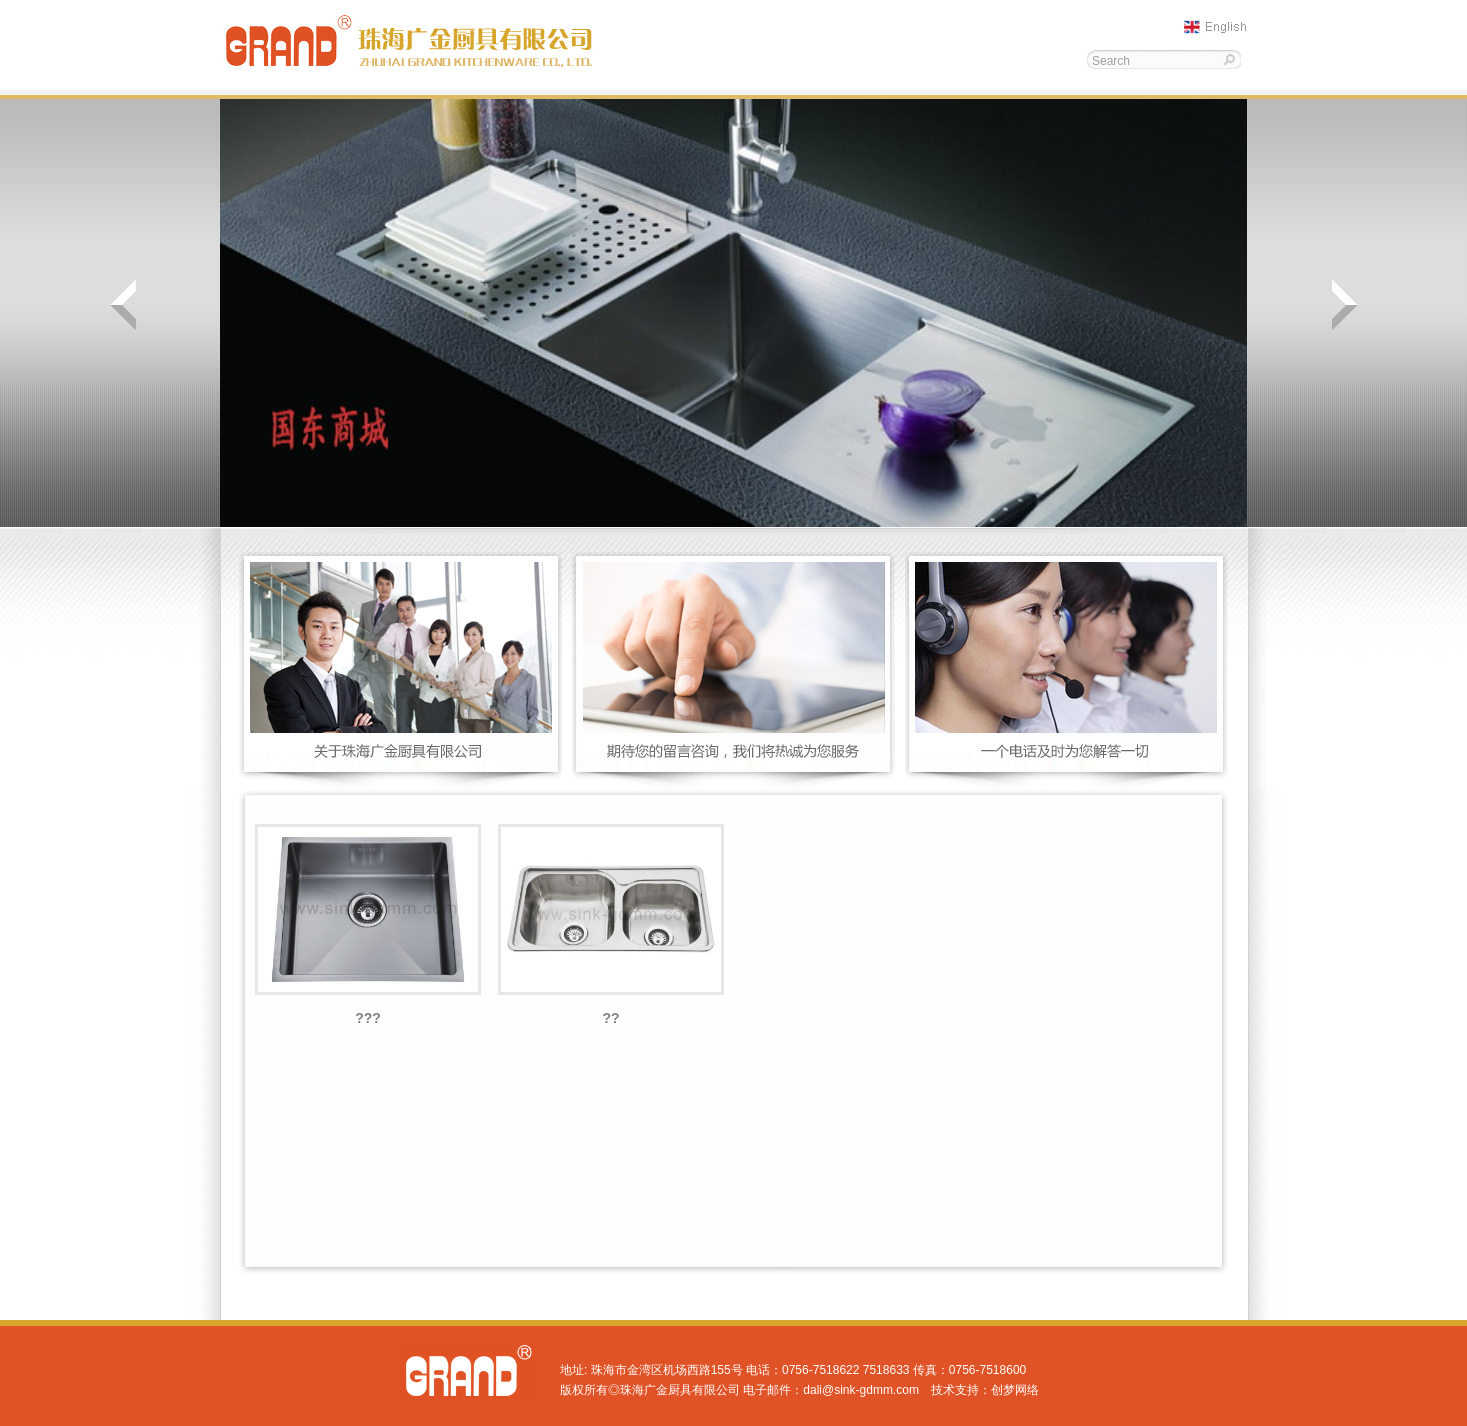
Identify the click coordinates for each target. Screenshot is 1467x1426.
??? (368, 1018)
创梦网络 (1015, 1390)
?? (610, 1018)
